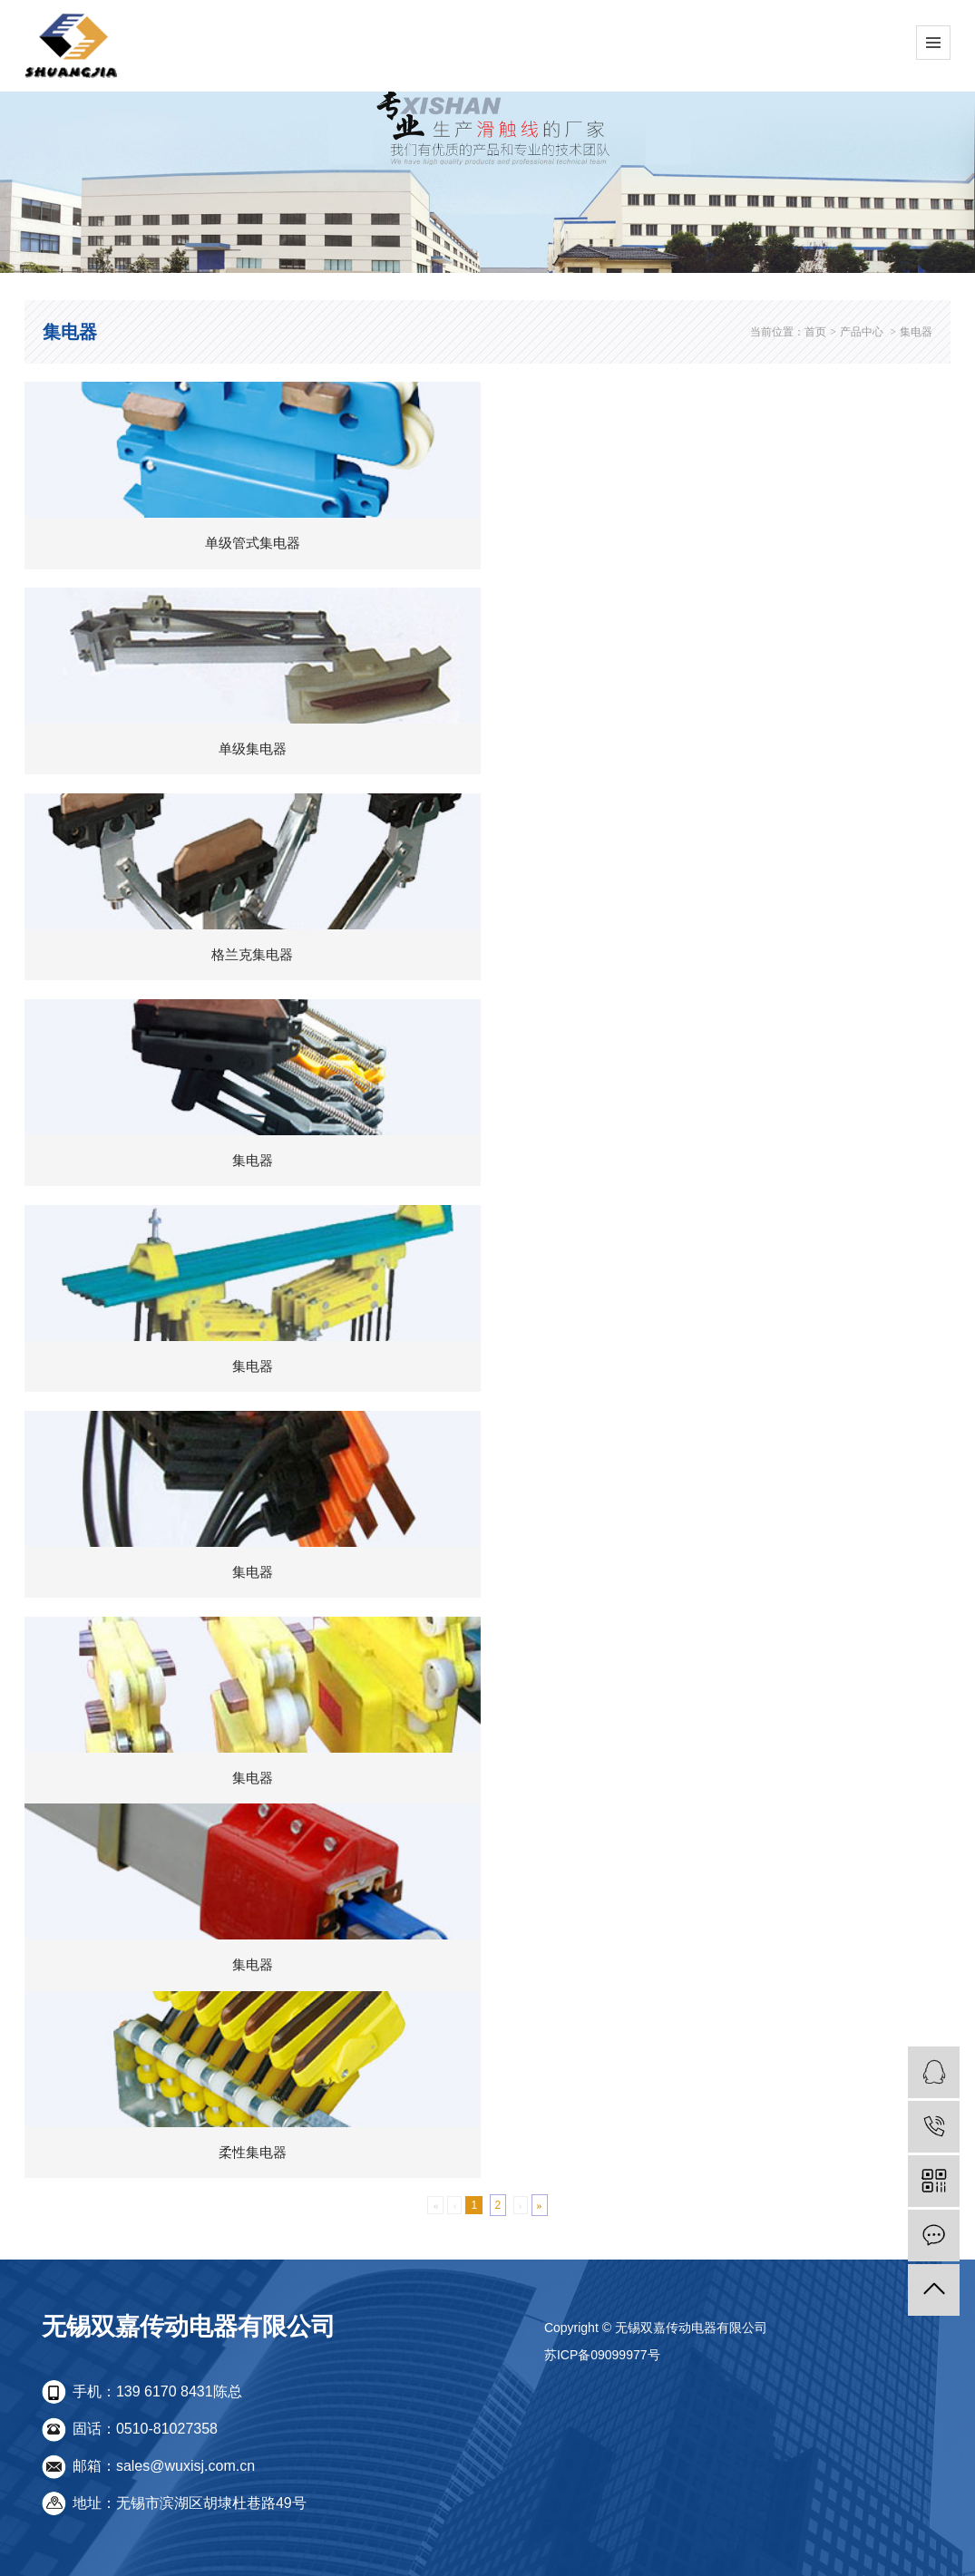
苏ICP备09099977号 (602, 2355)
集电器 (916, 332)
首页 (815, 332)
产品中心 (861, 332)
